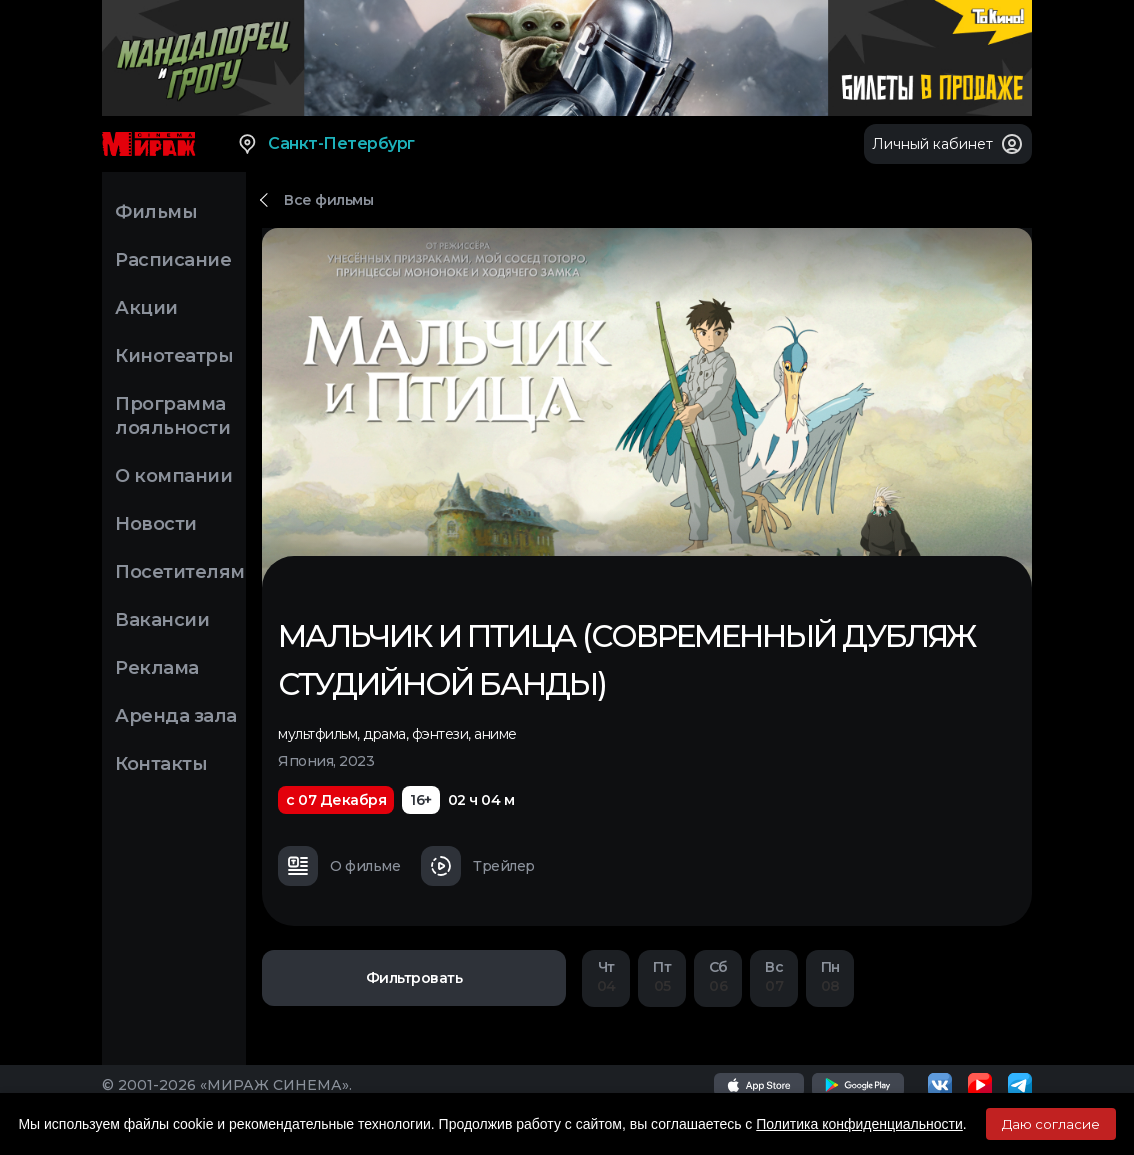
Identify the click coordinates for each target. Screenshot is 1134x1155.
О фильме (339, 866)
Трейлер (478, 866)
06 (718, 976)
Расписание (173, 260)
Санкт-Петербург (325, 144)
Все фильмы (328, 200)
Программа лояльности (172, 416)
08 (830, 976)
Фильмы (156, 212)
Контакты (161, 764)
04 (606, 976)
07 (774, 976)
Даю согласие (1051, 1124)
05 (662, 976)
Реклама (157, 668)
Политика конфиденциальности (859, 1124)
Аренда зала (176, 716)
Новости (156, 524)
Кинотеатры (174, 356)
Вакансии (162, 620)
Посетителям (180, 572)
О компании (173, 476)
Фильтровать (414, 978)
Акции (146, 308)
